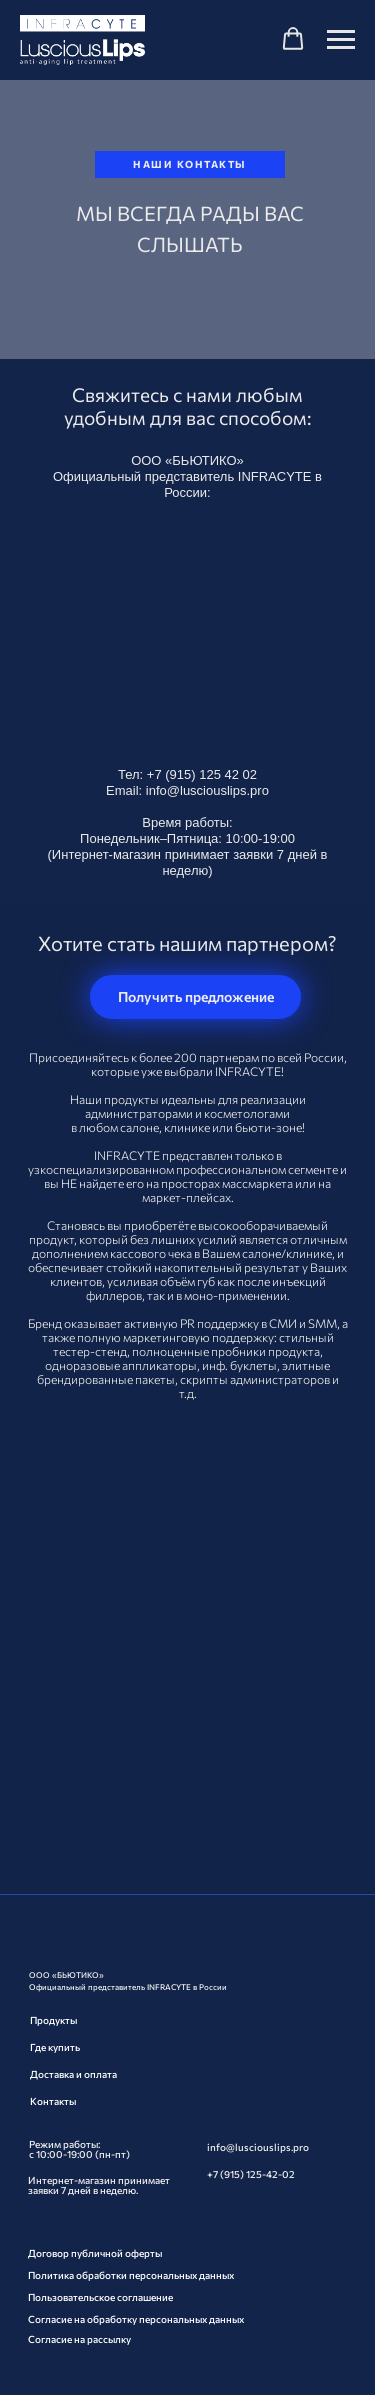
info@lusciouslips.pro (207, 790)
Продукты (53, 2020)
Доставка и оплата (73, 2074)
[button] (293, 39)
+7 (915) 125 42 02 (202, 774)
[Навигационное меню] (341, 40)
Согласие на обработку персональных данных (136, 2319)
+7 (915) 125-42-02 (251, 2174)
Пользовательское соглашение (100, 2297)
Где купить (55, 2047)
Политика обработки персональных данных (131, 2275)
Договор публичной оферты (95, 2253)
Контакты (53, 2101)
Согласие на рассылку (79, 2339)
